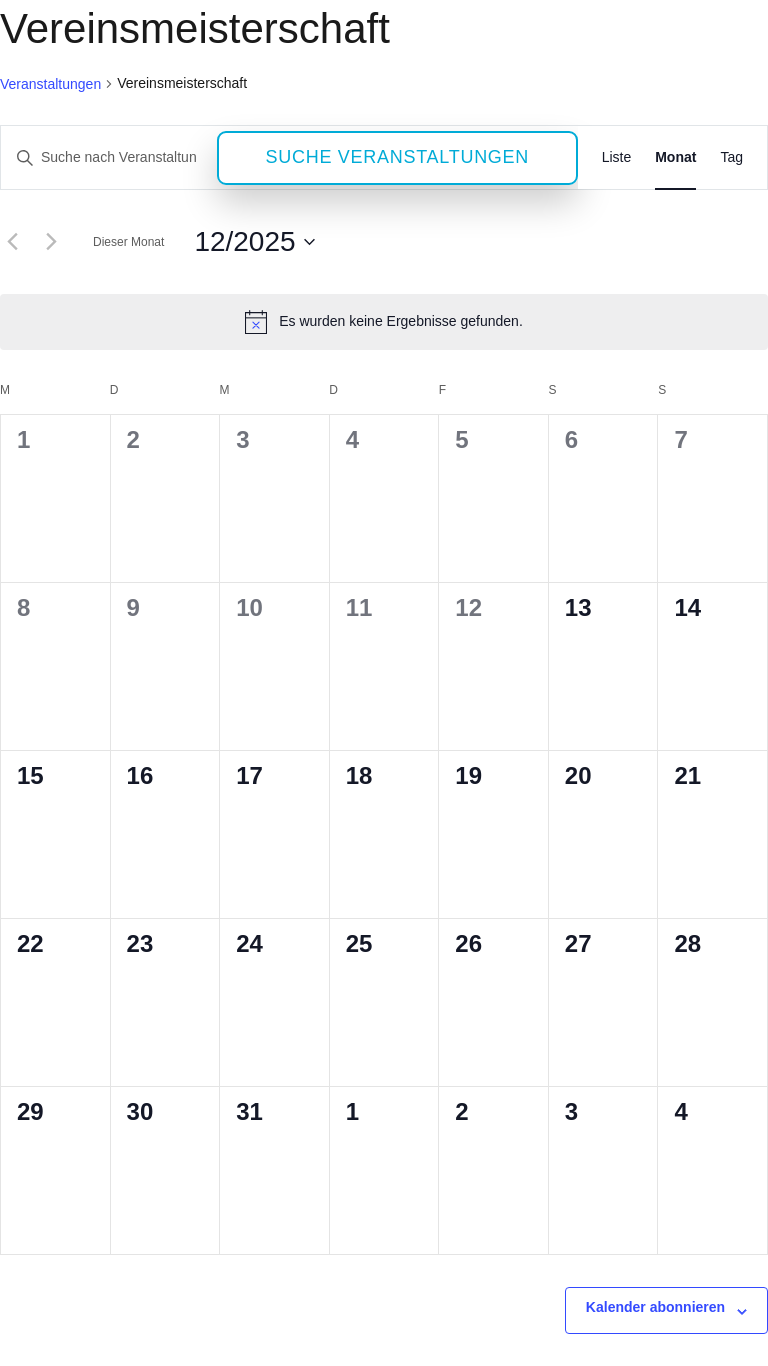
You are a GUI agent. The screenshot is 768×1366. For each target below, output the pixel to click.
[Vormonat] (12, 242)
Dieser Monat (128, 242)
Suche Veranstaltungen (398, 157)
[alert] (384, 322)
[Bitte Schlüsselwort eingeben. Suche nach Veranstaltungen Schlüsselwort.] (109, 157)
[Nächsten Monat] (51, 242)
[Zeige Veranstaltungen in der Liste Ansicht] (617, 157)
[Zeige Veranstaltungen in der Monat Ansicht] (675, 157)
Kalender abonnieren (655, 1307)
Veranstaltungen (50, 84)
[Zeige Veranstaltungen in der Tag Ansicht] (731, 157)
